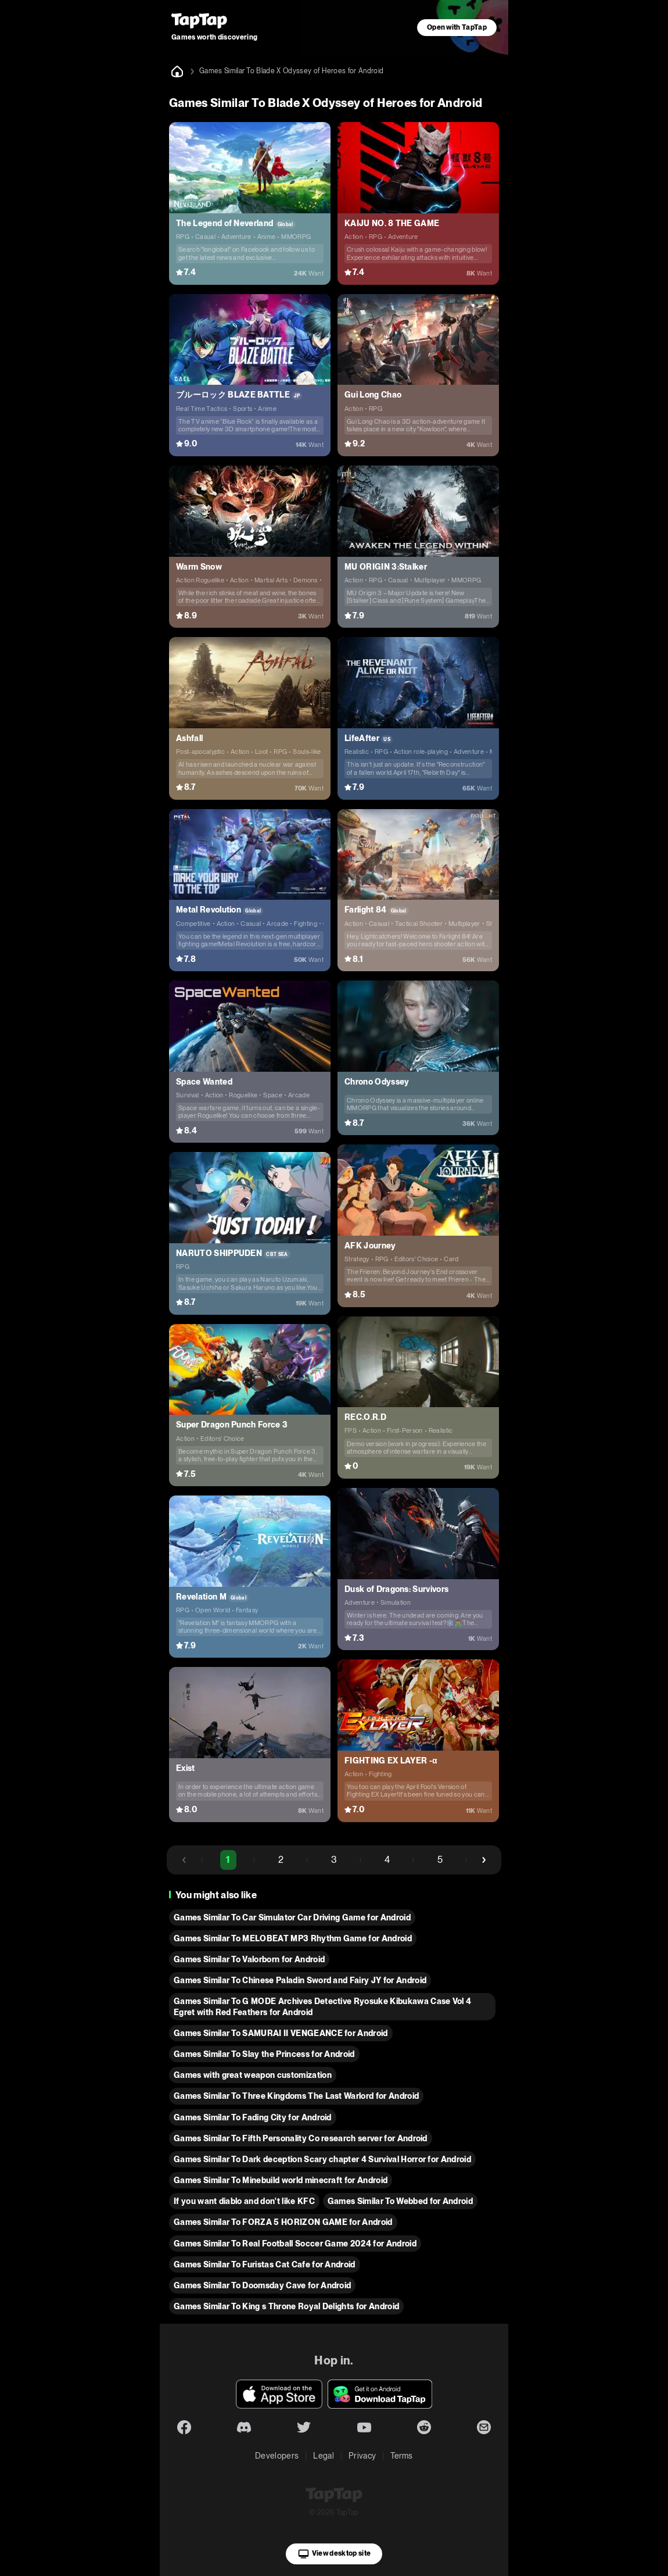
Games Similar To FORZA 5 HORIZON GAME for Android (283, 2222)
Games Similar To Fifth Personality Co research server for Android (301, 2138)
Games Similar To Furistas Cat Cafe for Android (264, 2264)
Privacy (362, 2455)
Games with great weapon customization (253, 2075)
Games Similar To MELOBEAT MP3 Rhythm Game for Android (293, 1938)
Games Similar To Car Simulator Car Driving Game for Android (292, 1917)
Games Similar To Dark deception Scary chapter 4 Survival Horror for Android (322, 2159)
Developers (277, 2455)
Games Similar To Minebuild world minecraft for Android (280, 2180)
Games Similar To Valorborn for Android (249, 1959)
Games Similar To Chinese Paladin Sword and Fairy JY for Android (300, 1980)
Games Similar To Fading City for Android (253, 2117)
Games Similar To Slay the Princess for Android (264, 2054)
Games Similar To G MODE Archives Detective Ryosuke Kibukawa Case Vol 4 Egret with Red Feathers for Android (322, 2006)
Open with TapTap (457, 27)
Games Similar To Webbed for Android (400, 2201)
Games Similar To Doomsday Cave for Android (262, 2285)
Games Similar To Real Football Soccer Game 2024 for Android (295, 2243)
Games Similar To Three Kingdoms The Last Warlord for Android (296, 2096)
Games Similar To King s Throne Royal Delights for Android (286, 2306)
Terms (401, 2455)
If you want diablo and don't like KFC (244, 2201)
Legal (323, 2455)
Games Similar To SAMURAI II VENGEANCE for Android (281, 2033)
